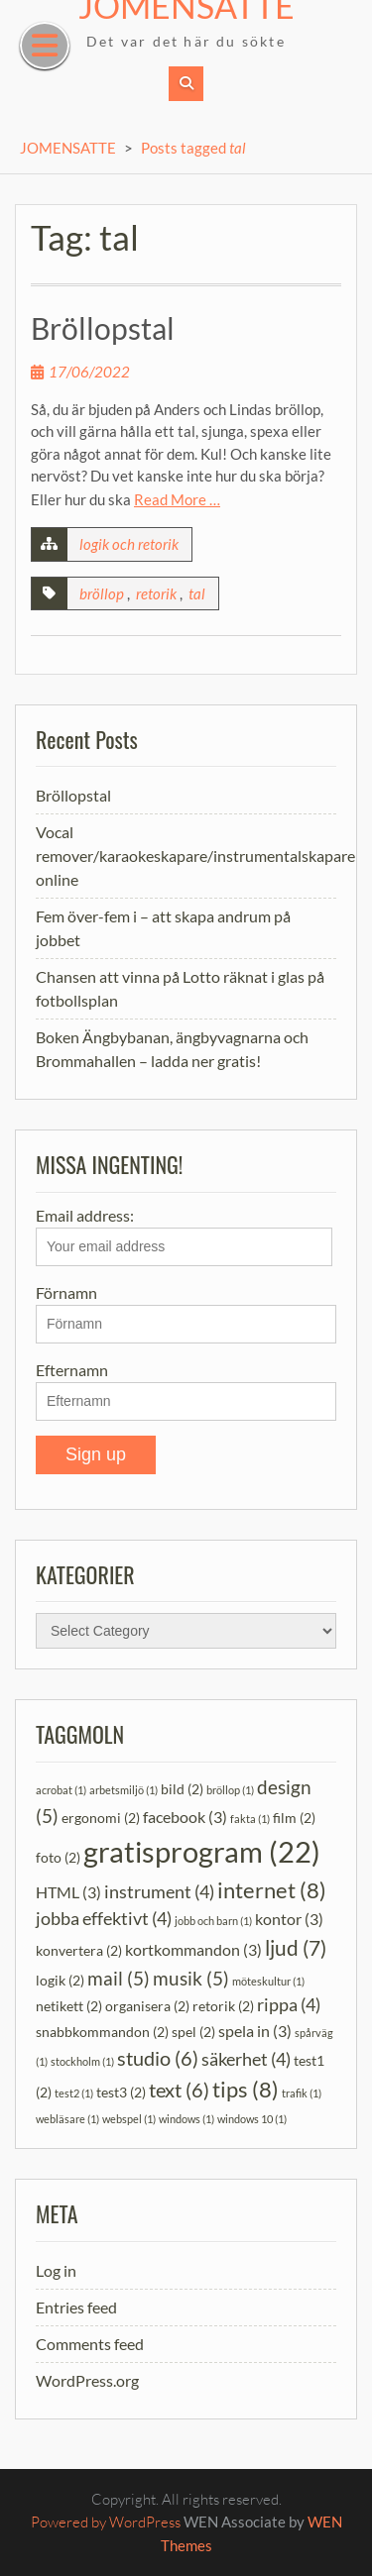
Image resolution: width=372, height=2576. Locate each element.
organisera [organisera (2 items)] (147, 2005)
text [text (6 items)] (179, 2089)
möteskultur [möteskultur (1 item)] (268, 1981)
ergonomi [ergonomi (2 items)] (101, 1817)
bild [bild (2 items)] (182, 1788)
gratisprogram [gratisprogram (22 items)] (201, 1851)
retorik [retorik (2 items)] (223, 2005)
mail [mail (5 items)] (118, 1978)
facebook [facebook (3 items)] (185, 1816)
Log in (56, 2270)
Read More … (177, 499)
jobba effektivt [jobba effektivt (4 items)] (104, 1918)
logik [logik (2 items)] (60, 1980)
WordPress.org (87, 2380)
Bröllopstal (103, 328)
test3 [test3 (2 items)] (121, 2092)
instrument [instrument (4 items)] (159, 1891)
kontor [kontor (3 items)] (289, 1918)
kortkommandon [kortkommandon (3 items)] (193, 1949)
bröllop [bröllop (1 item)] (230, 1789)
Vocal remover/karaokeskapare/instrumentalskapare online (195, 855)
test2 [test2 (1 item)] (74, 2093)
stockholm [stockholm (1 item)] (82, 2061)
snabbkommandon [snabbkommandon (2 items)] (102, 2031)
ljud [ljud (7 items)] (295, 1948)
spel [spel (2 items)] (193, 2031)
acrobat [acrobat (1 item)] (61, 1789)
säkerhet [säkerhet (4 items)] (246, 2059)
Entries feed (76, 2307)
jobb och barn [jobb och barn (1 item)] (213, 1920)
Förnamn (66, 1292)
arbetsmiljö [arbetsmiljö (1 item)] (123, 1789)
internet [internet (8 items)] (271, 1890)
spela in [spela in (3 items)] (255, 2030)
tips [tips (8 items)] (245, 2089)
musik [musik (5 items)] (191, 1978)
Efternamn (72, 1369)
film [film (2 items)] (294, 1817)
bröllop (101, 593)
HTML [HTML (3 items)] (68, 1891)
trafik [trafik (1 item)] (301, 2093)
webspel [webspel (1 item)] (129, 2118)
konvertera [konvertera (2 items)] (79, 1950)
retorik (156, 593)
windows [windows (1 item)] (186, 2118)
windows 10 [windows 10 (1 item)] (252, 2118)
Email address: (184, 1236)
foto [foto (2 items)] (58, 1857)
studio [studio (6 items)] (157, 2058)
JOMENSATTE (68, 148)
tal (196, 593)
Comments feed (90, 2343)
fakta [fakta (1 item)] (250, 1818)
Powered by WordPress (106, 2522)
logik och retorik (129, 544)
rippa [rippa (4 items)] (288, 2004)
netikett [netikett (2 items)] (69, 2005)
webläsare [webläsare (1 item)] (67, 2118)
